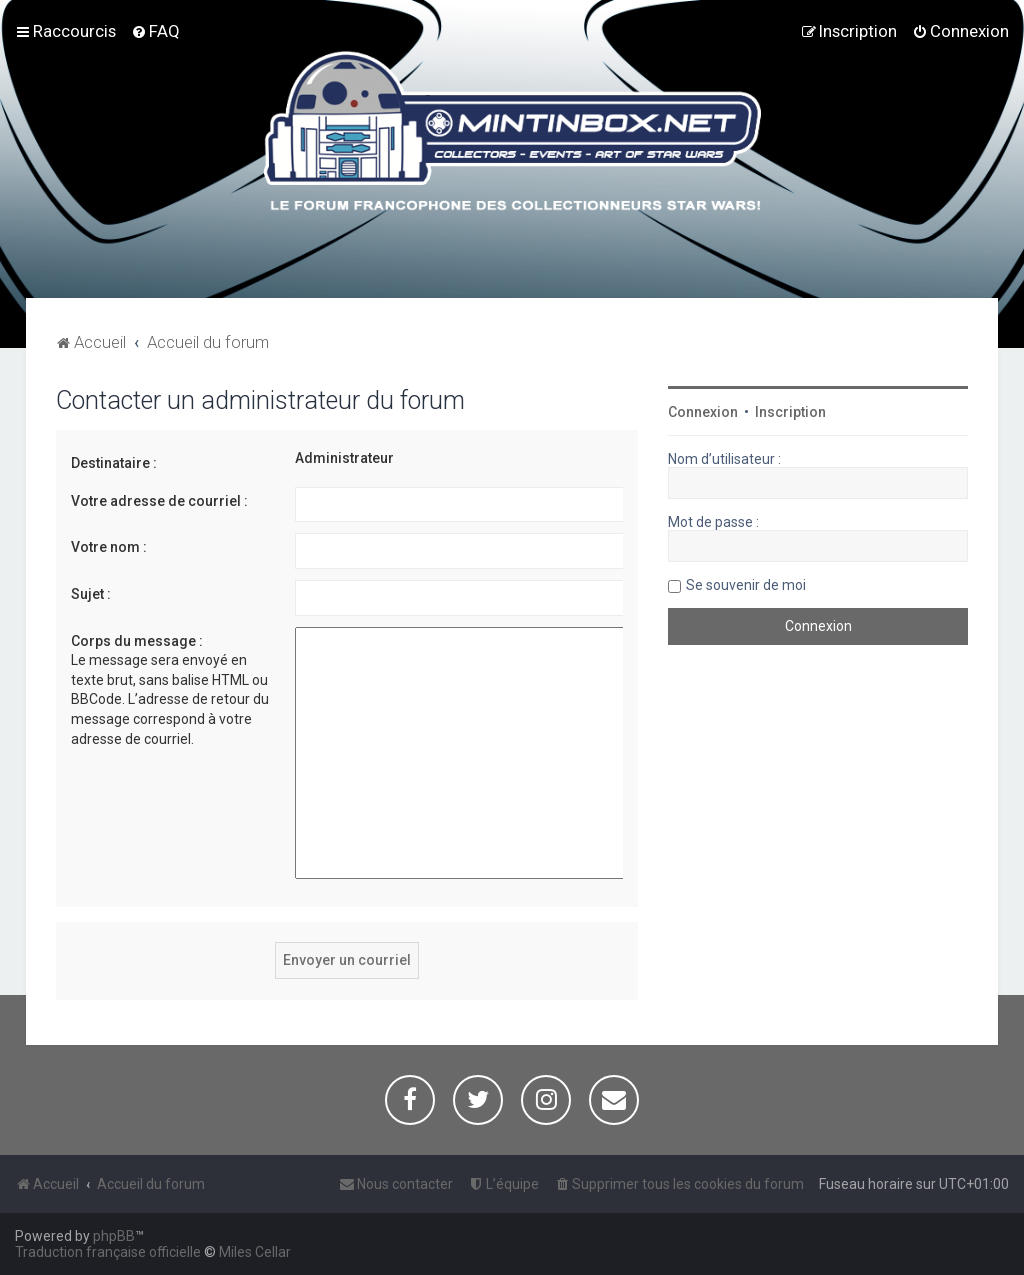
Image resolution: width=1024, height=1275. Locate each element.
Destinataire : (114, 463)
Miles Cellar (255, 1252)
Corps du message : (137, 641)
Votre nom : (109, 547)
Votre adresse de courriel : (159, 501)
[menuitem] (155, 31)
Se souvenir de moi (746, 585)
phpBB (114, 1236)
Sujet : (91, 594)
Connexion (703, 412)
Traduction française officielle (108, 1252)
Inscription (790, 412)
